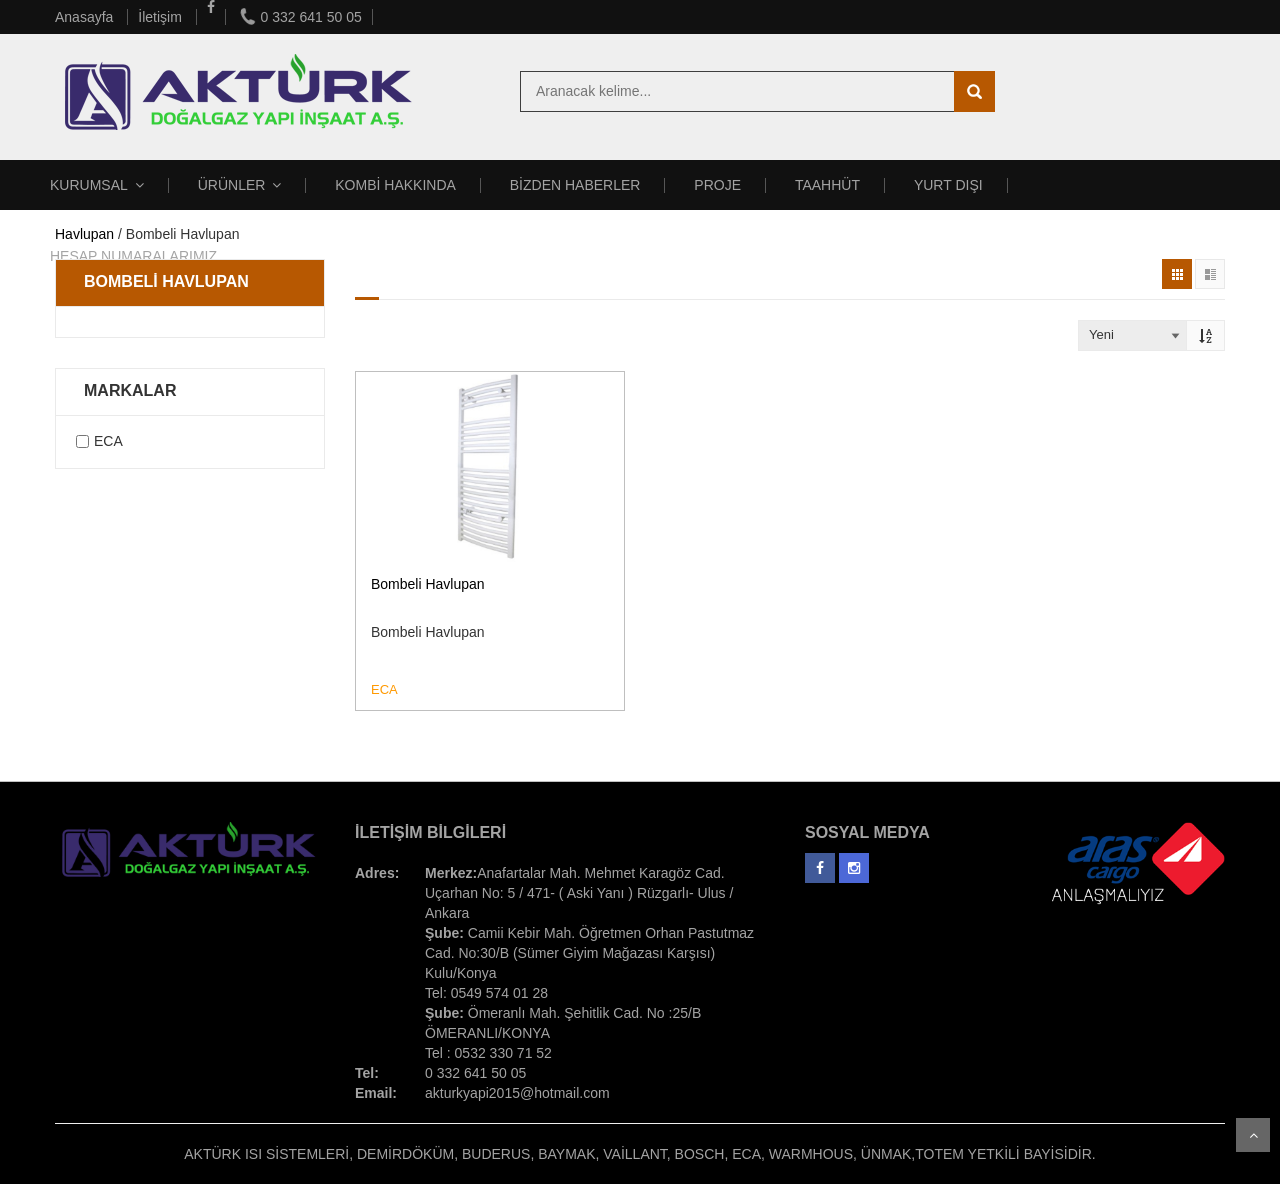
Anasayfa (86, 17)
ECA (108, 441)
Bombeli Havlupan (428, 584)
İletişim (161, 17)
